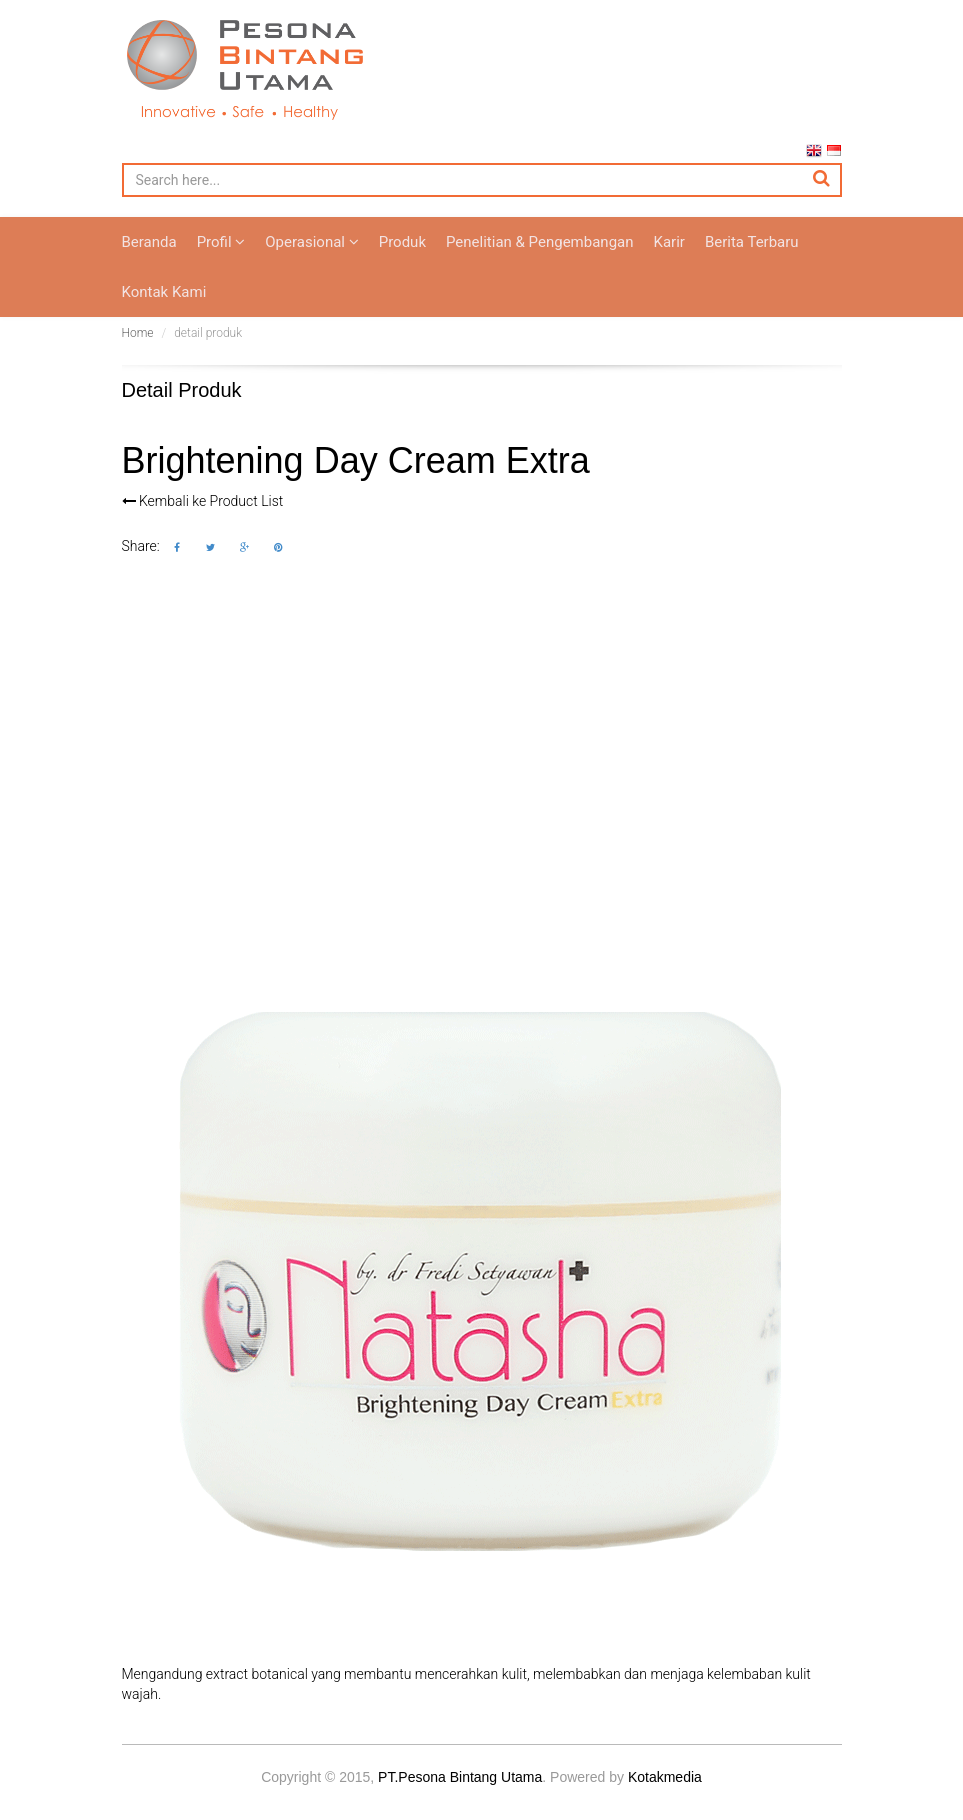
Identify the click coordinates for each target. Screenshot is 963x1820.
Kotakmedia (665, 1797)
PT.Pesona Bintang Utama (460, 1797)
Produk (402, 262)
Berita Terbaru (752, 262)
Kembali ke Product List (203, 521)
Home (138, 353)
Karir (669, 262)
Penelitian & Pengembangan (540, 262)
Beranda (149, 262)
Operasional (311, 262)
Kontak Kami (164, 312)
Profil (221, 262)
